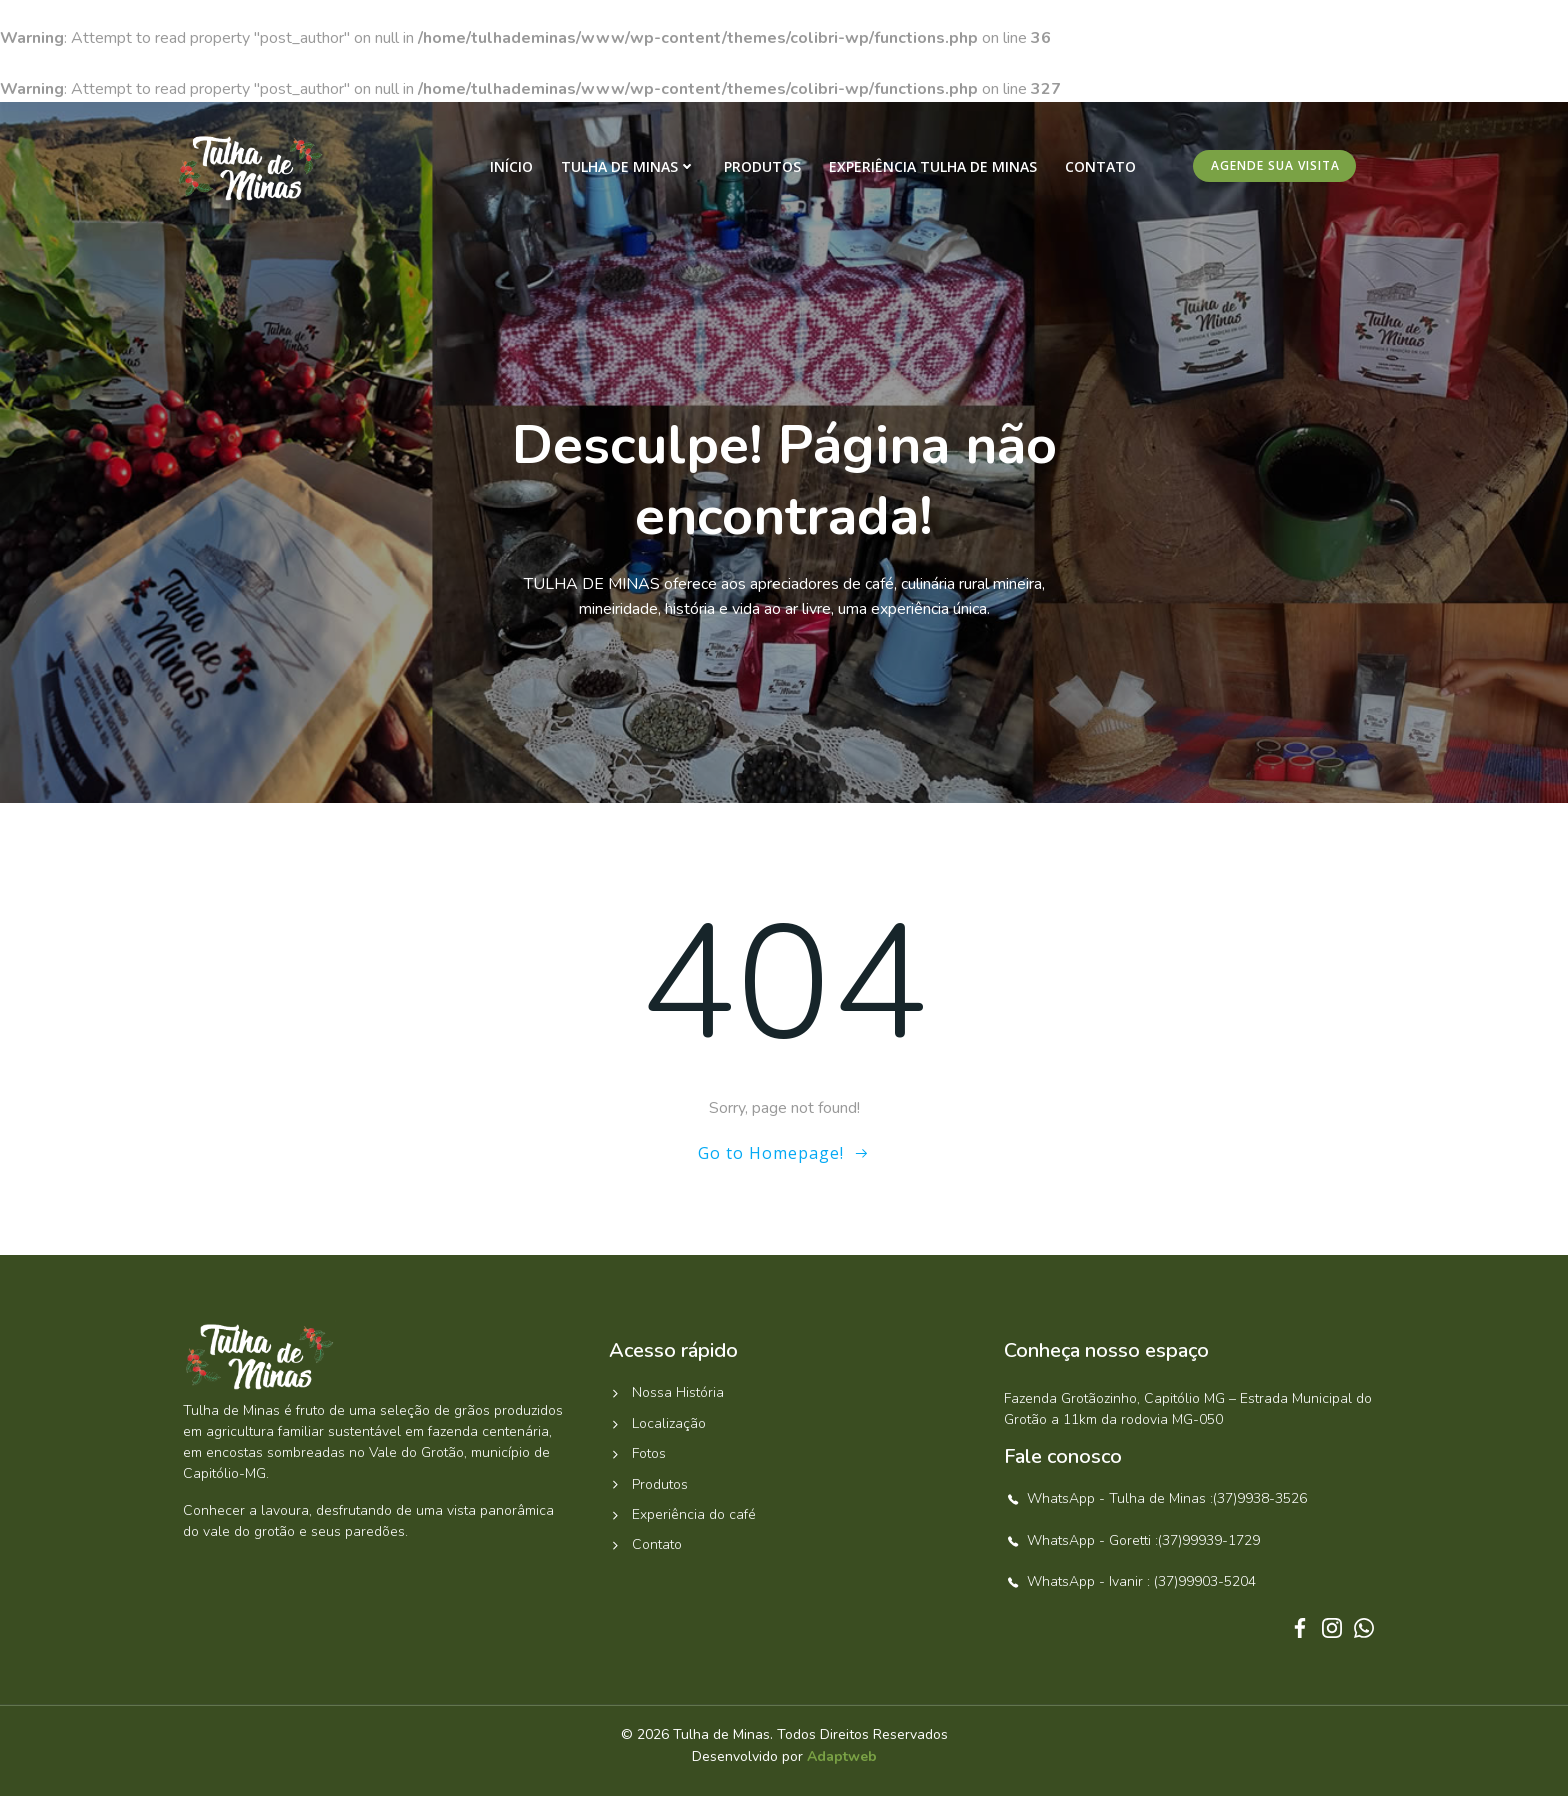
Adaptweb (842, 1756)
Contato (1100, 166)
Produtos (762, 166)
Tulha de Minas (628, 166)
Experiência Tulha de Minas (933, 166)
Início (511, 166)
